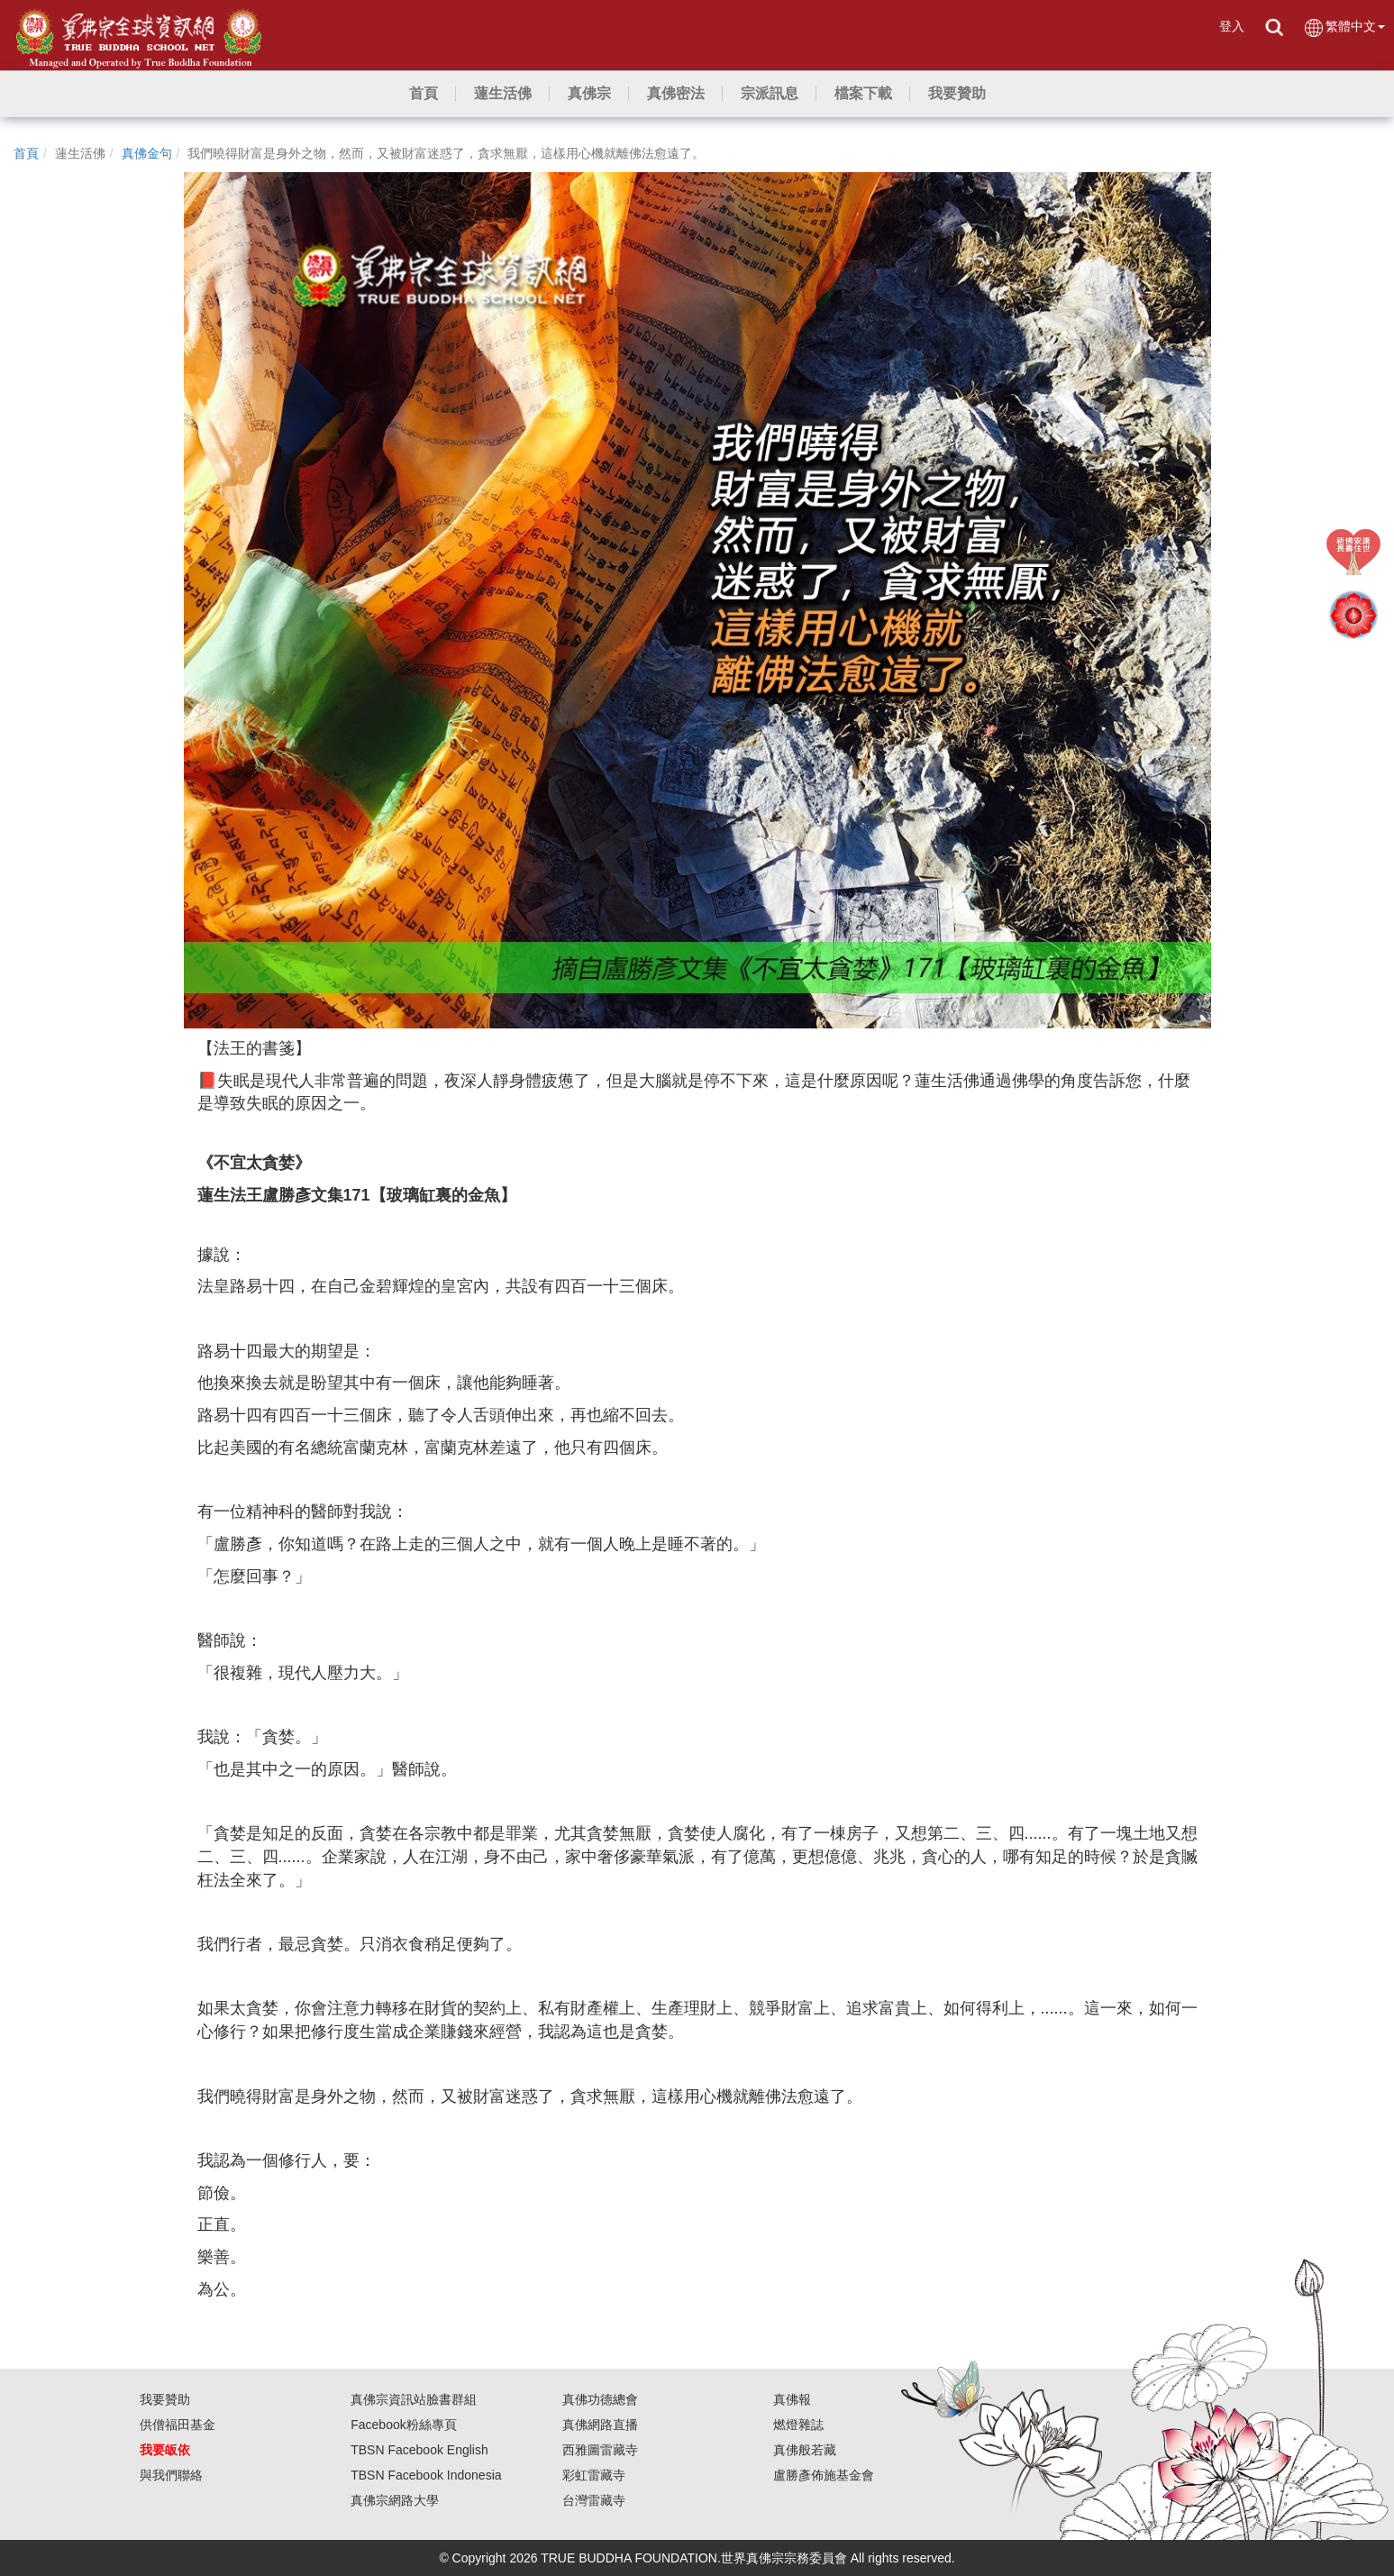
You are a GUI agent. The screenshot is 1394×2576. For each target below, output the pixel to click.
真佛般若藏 (804, 2450)
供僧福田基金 (177, 2424)
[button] (503, 93)
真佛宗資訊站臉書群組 (414, 2399)
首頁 (26, 153)
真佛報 (792, 2399)
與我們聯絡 (171, 2475)
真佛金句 (147, 153)
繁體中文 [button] (1344, 27)
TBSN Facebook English (419, 2450)
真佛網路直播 (600, 2424)
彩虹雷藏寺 (593, 2475)
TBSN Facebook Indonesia (426, 2475)
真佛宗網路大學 (395, 2500)
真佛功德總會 (600, 2399)
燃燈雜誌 (798, 2424)
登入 (1231, 26)
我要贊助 (165, 2399)
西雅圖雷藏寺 (600, 2450)
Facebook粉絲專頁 (403, 2424)
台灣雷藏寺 (593, 2500)
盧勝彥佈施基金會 (823, 2475)
